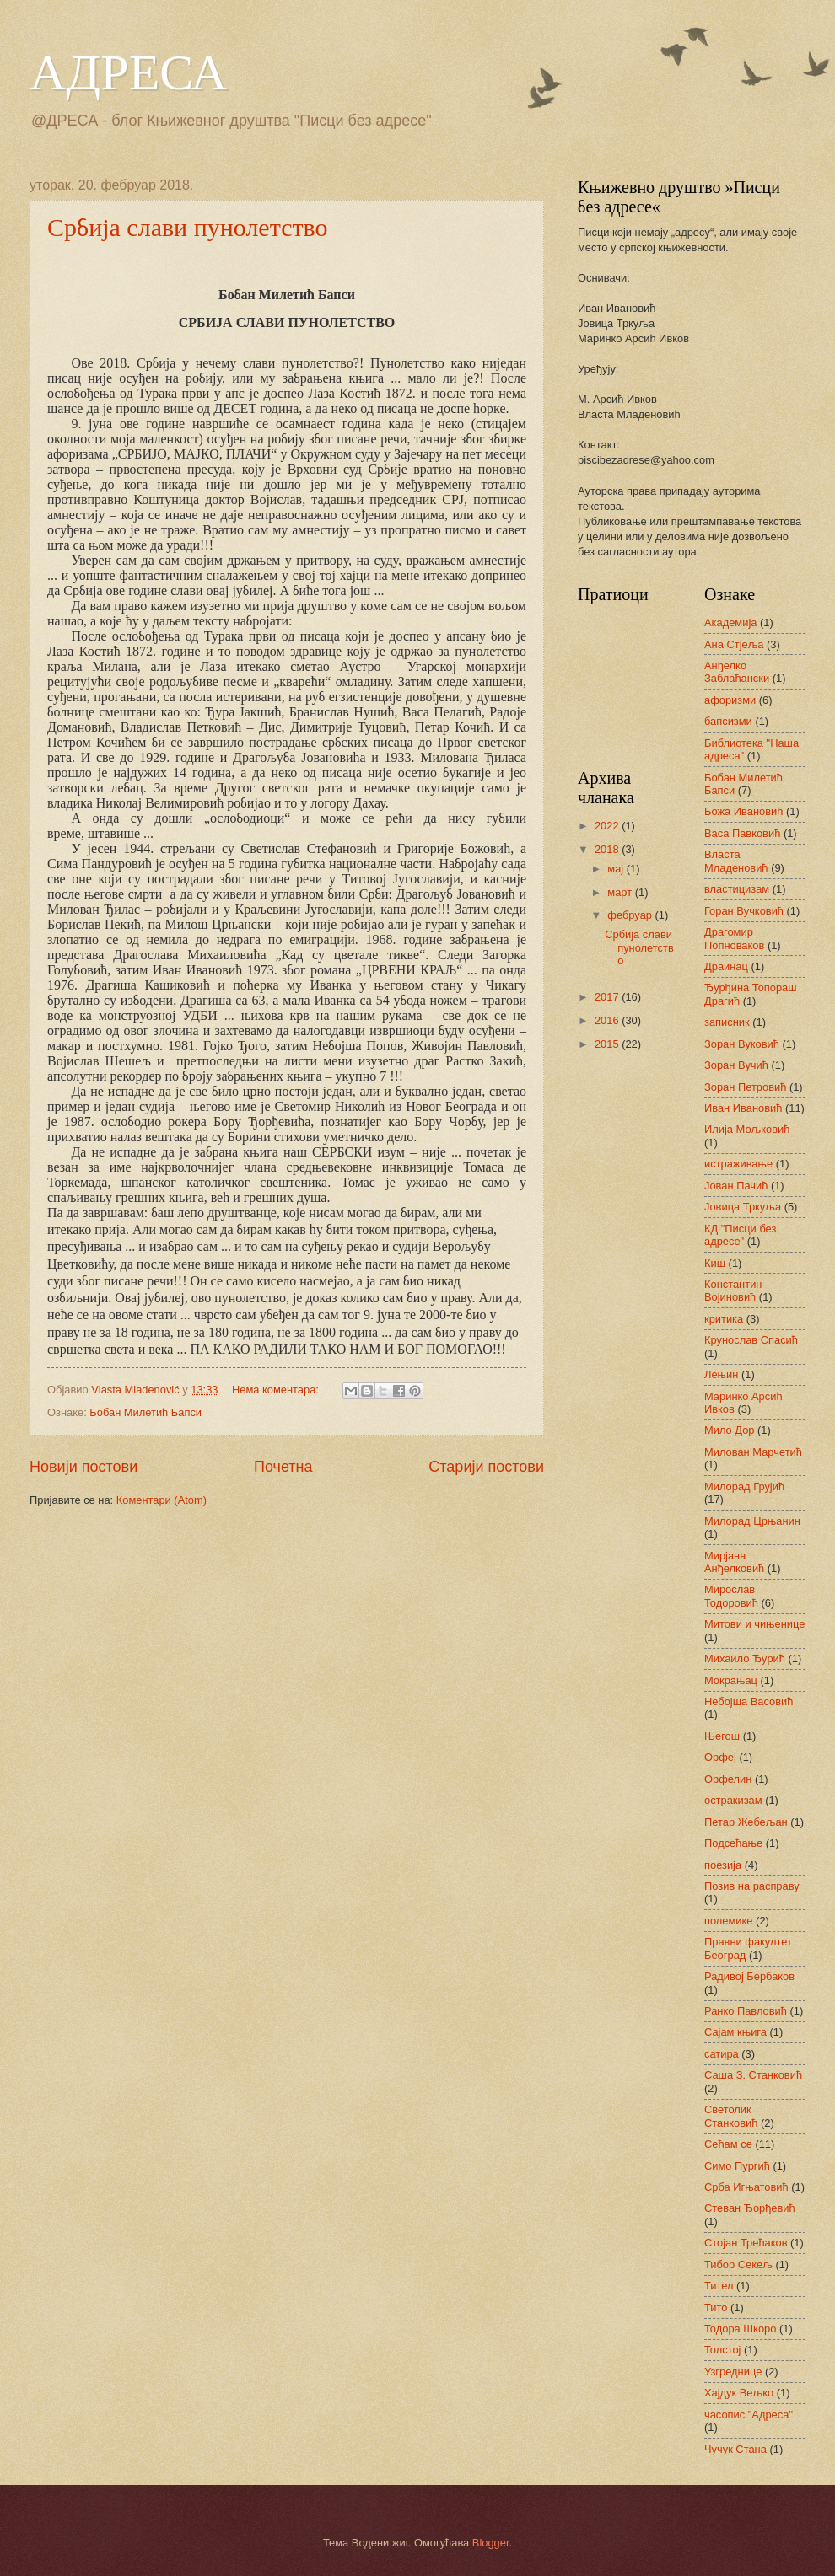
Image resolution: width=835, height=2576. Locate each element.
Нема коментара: (277, 1389)
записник (727, 1022)
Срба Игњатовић (746, 2187)
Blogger (490, 2542)
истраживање (738, 1163)
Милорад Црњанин (752, 1521)
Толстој (722, 2349)
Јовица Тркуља (742, 1206)
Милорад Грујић (744, 1486)
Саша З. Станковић (753, 2075)
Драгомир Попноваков (734, 938)
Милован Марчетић (753, 1452)
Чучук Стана (735, 2449)
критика (723, 1318)
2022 (608, 825)
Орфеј (720, 1757)
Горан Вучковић (744, 910)
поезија (722, 1865)
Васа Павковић (742, 833)
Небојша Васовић (748, 1701)
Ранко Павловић (745, 2010)
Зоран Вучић (736, 1065)
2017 (608, 996)
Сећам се (728, 2144)
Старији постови (486, 1466)
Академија (730, 622)
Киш (714, 1263)
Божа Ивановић (743, 811)
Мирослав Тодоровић (731, 1595)
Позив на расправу (752, 1886)
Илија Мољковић (746, 1129)
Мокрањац (730, 1680)
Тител (719, 2285)
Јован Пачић (736, 1185)
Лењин (721, 1374)
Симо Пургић (737, 2166)
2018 (608, 849)
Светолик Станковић (730, 2115)
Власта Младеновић (736, 860)
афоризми (730, 700)
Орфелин (728, 1779)
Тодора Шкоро (740, 2328)
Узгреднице (733, 2371)
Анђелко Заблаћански (736, 671)
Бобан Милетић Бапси (145, 1412)
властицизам (736, 889)
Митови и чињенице (754, 1624)
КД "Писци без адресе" (740, 1235)
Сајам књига (735, 2032)
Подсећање (733, 1843)
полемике (728, 1920)
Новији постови (83, 1466)
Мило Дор (729, 1430)
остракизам (733, 1800)
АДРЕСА (129, 72)
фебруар (631, 915)
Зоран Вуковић (741, 1044)
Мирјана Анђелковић (734, 1562)
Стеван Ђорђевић (749, 2208)
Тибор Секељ (738, 2264)
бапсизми (728, 721)
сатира (721, 2053)
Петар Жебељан (746, 1822)
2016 (608, 1020)
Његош (722, 1736)
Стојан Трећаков (745, 2242)
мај (616, 868)
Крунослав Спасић (751, 1340)
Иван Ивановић (743, 1108)
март (620, 892)
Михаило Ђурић (744, 1658)
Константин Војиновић (733, 1290)
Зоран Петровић (745, 1087)
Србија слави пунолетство (187, 227)
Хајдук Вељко (738, 2392)
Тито (715, 2307)
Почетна (283, 1466)
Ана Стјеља (733, 644)
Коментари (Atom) (161, 1500)
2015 (608, 1044)
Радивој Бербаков (749, 1976)
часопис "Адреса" (748, 2414)
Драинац (726, 966)
